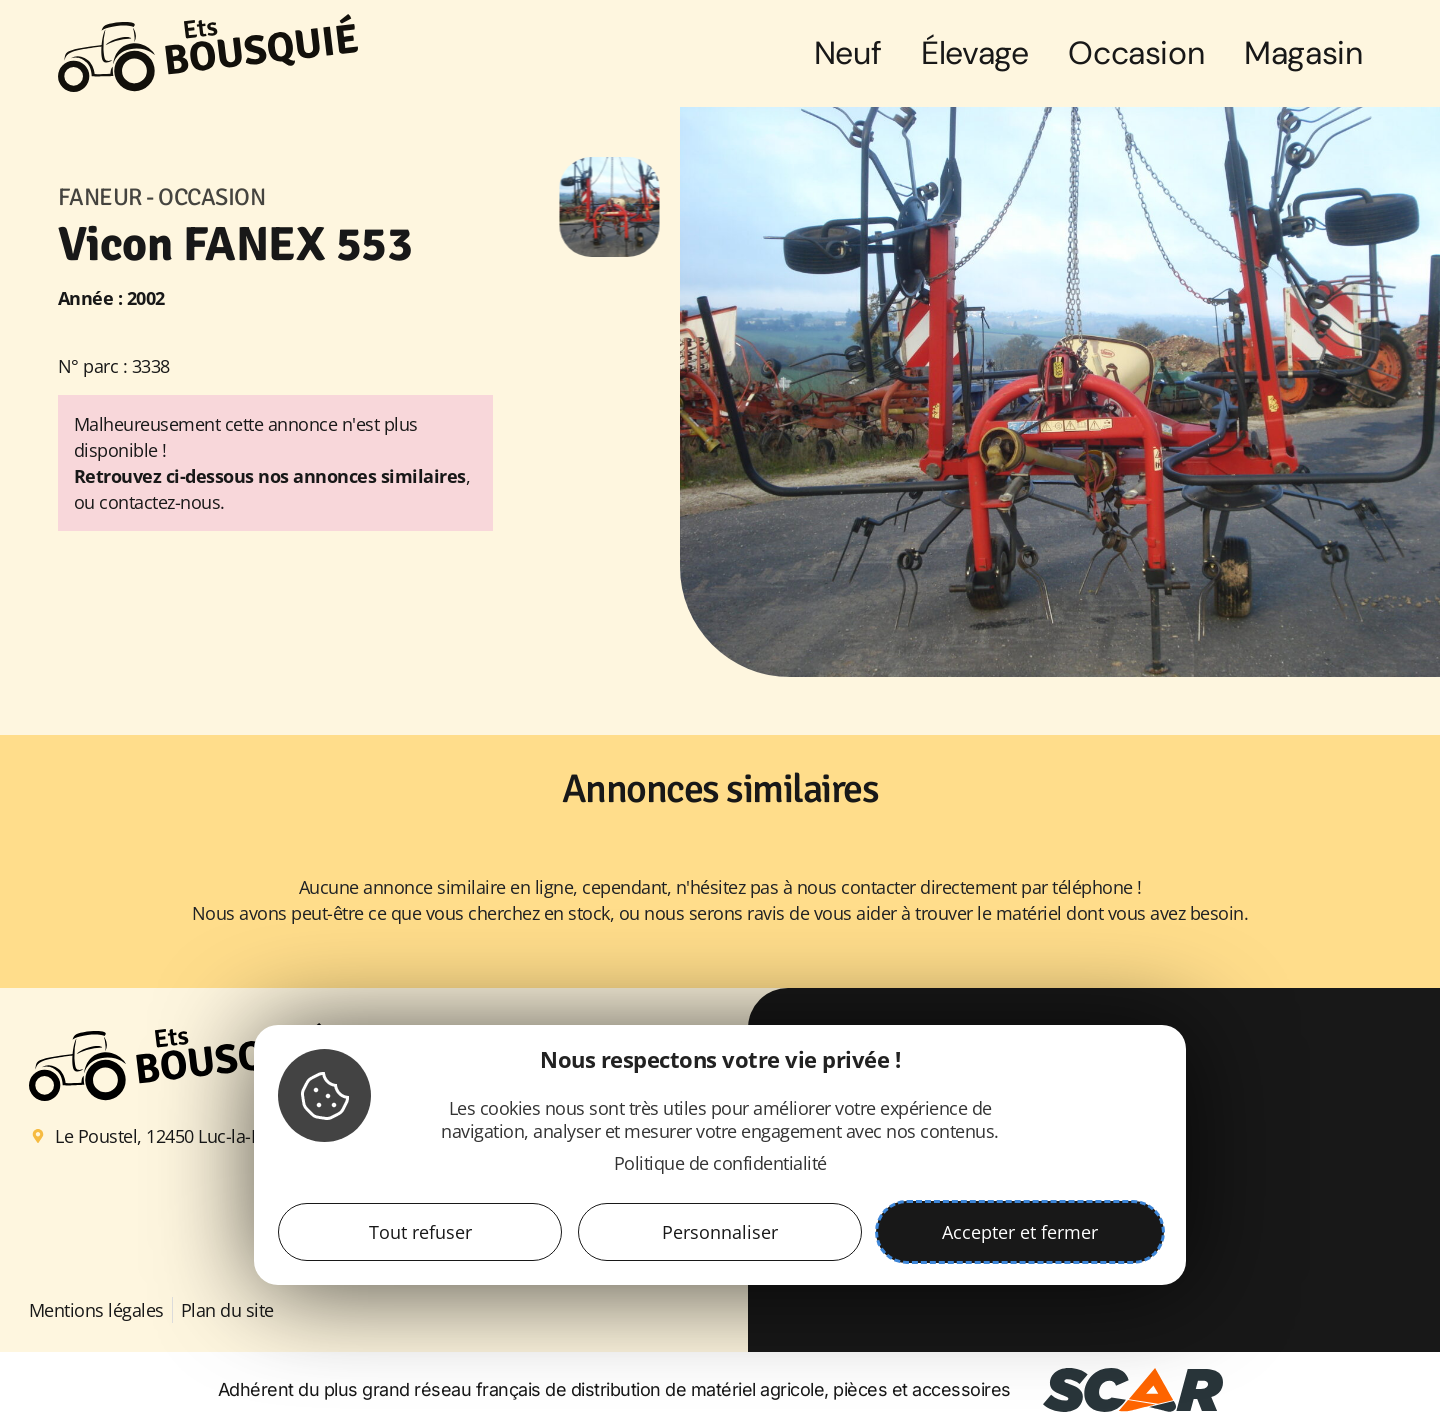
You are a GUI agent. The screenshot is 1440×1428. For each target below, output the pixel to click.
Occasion (1136, 53)
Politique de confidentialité (720, 1163)
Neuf (847, 53)
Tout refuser (420, 1232)
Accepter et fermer (1020, 1232)
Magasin (1303, 53)
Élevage (974, 53)
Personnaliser (720, 1232)
